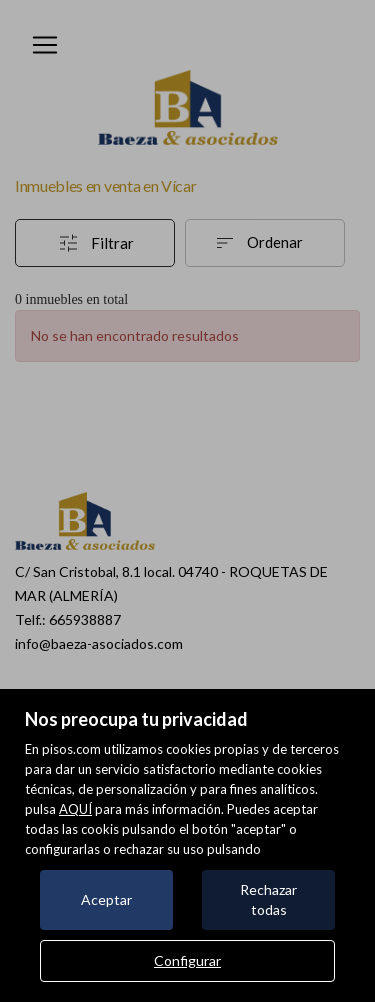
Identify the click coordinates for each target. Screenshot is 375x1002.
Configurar (187, 960)
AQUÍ (75, 809)
